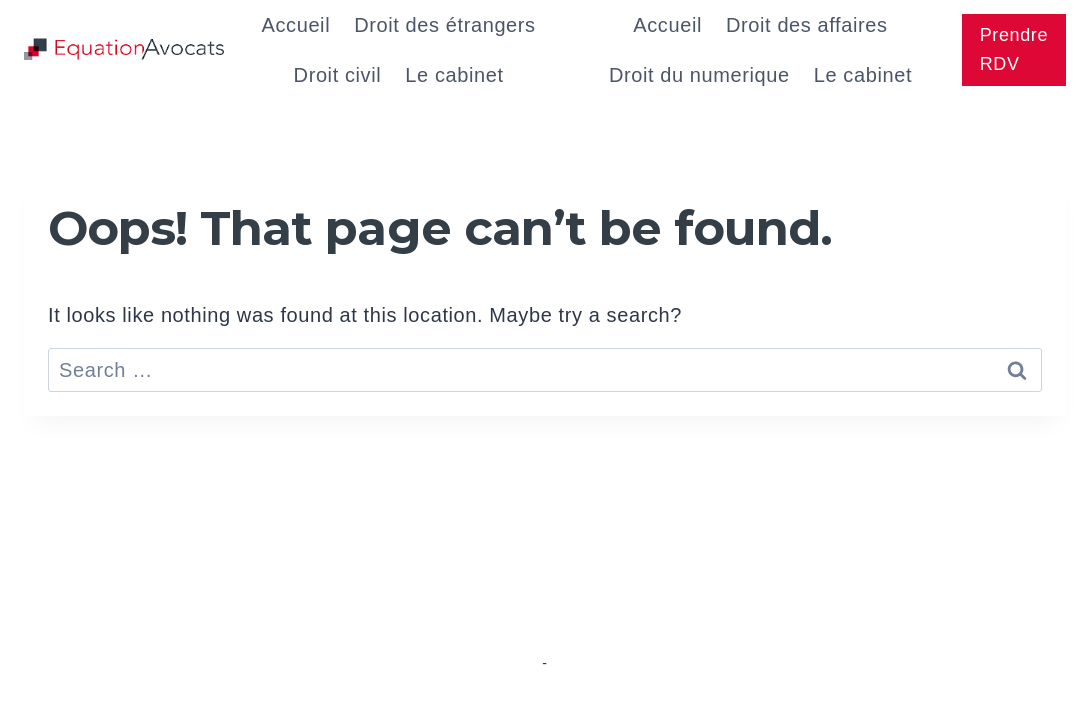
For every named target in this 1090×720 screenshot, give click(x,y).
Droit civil (338, 75)
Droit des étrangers (444, 25)
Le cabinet (454, 75)
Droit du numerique (699, 75)
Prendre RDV (1014, 49)
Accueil (296, 25)
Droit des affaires (807, 25)
